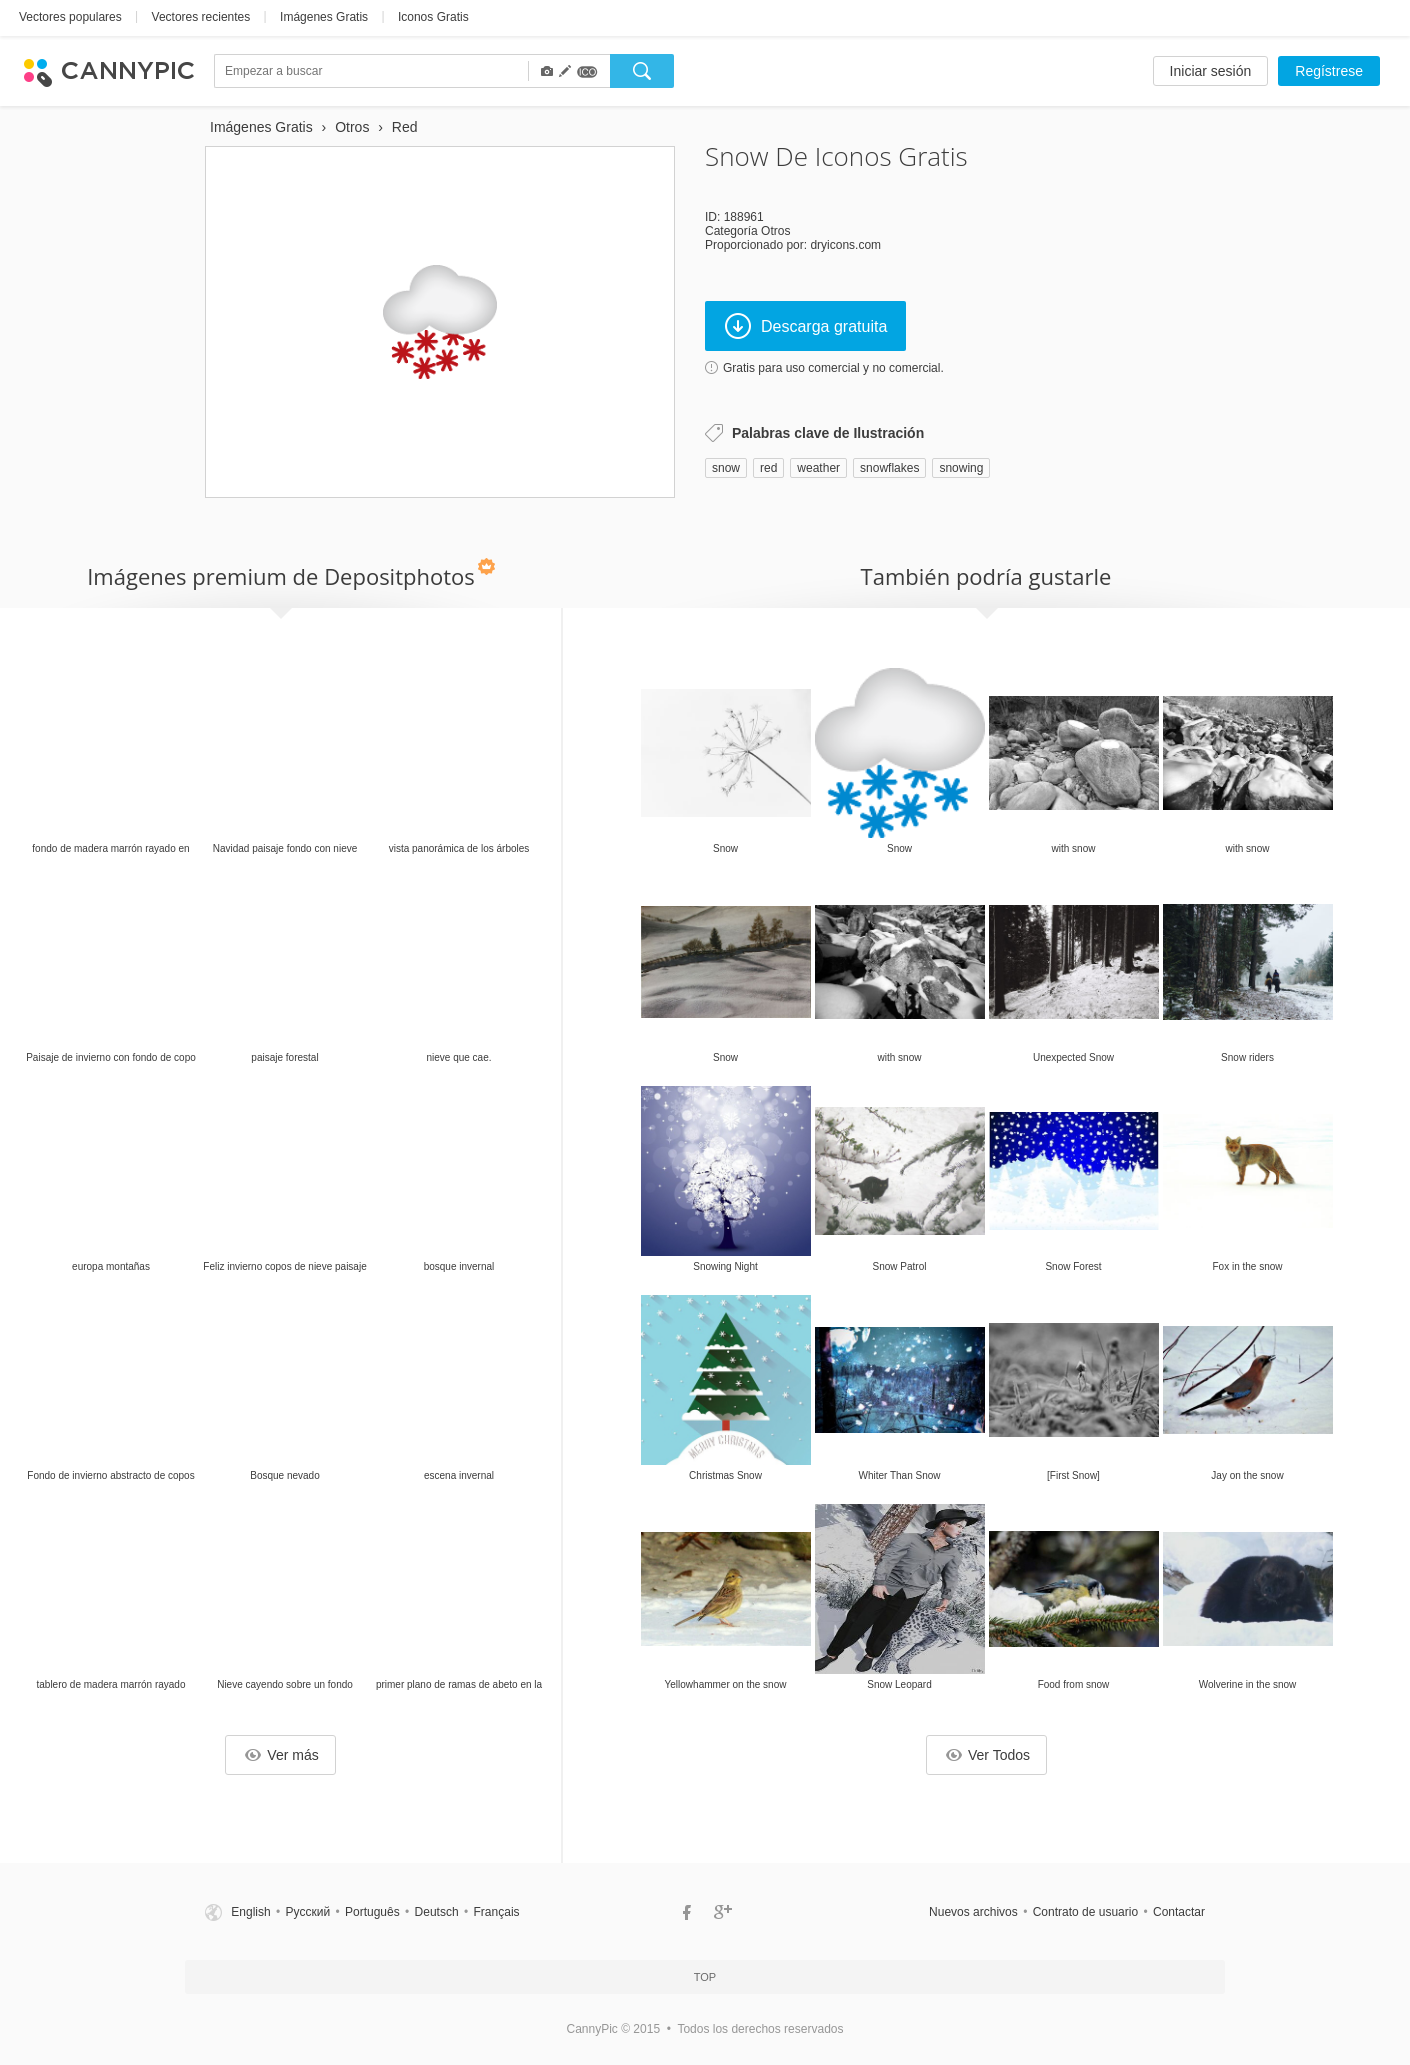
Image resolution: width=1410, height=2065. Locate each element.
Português (372, 1912)
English (250, 1912)
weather (818, 468)
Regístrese (1329, 71)
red (768, 468)
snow (726, 468)
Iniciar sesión (1211, 71)
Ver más (281, 1755)
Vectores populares (70, 17)
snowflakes (889, 468)
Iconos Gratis (433, 17)
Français (497, 1912)
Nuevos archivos (973, 1912)
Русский (308, 1912)
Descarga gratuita (806, 326)
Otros (775, 231)
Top (705, 1977)
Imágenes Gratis (324, 17)
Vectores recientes (201, 17)
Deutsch (437, 1912)
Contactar (1179, 1912)
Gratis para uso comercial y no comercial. (833, 368)
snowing (961, 468)
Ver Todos (988, 1755)
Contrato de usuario (1085, 1912)
